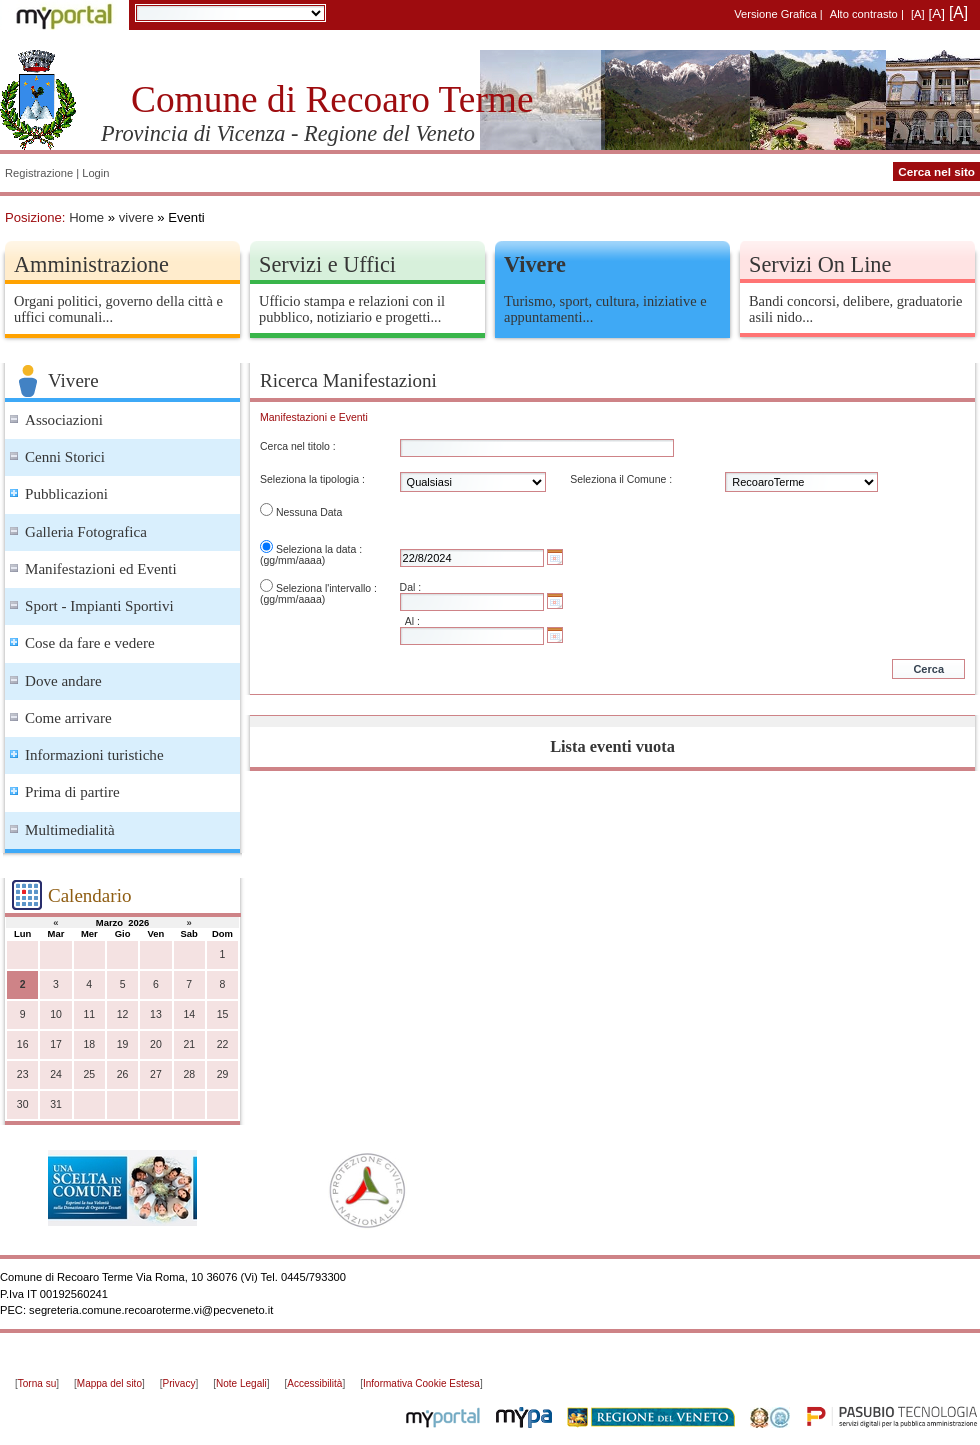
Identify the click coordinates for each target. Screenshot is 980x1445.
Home (86, 217)
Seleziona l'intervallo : (326, 588)
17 (56, 1044)
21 (189, 1044)
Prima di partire (72, 792)
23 (23, 1074)
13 (156, 1014)
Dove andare (63, 681)
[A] (918, 14)
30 (23, 1104)
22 (223, 1044)
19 (123, 1044)
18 (89, 1044)
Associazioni (64, 420)
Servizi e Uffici (327, 264)
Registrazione (39, 173)
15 (223, 1014)
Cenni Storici (65, 457)
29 (223, 1074)
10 (56, 1014)
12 (123, 1014)
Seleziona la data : (319, 549)
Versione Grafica (775, 14)
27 (156, 1074)
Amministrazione (91, 264)
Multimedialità (70, 830)
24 (56, 1074)
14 (189, 1014)
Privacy (179, 1383)
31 (56, 1104)
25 (89, 1074)
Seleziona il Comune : (621, 479)
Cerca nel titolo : (298, 446)
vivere (136, 217)
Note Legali (241, 1383)
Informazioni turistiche (94, 755)
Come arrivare (68, 718)
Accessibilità (314, 1383)
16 (23, 1044)
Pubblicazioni (66, 494)
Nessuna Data (309, 512)
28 (189, 1074)
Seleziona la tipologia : (312, 479)
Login (95, 173)
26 (123, 1074)
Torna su (37, 1383)
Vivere (535, 264)
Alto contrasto (864, 14)
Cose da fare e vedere (90, 643)
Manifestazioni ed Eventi (101, 569)
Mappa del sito (109, 1383)
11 (89, 1014)
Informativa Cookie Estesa (421, 1383)
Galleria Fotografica (86, 532)
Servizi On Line (820, 264)
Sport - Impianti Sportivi (99, 606)
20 (156, 1044)
